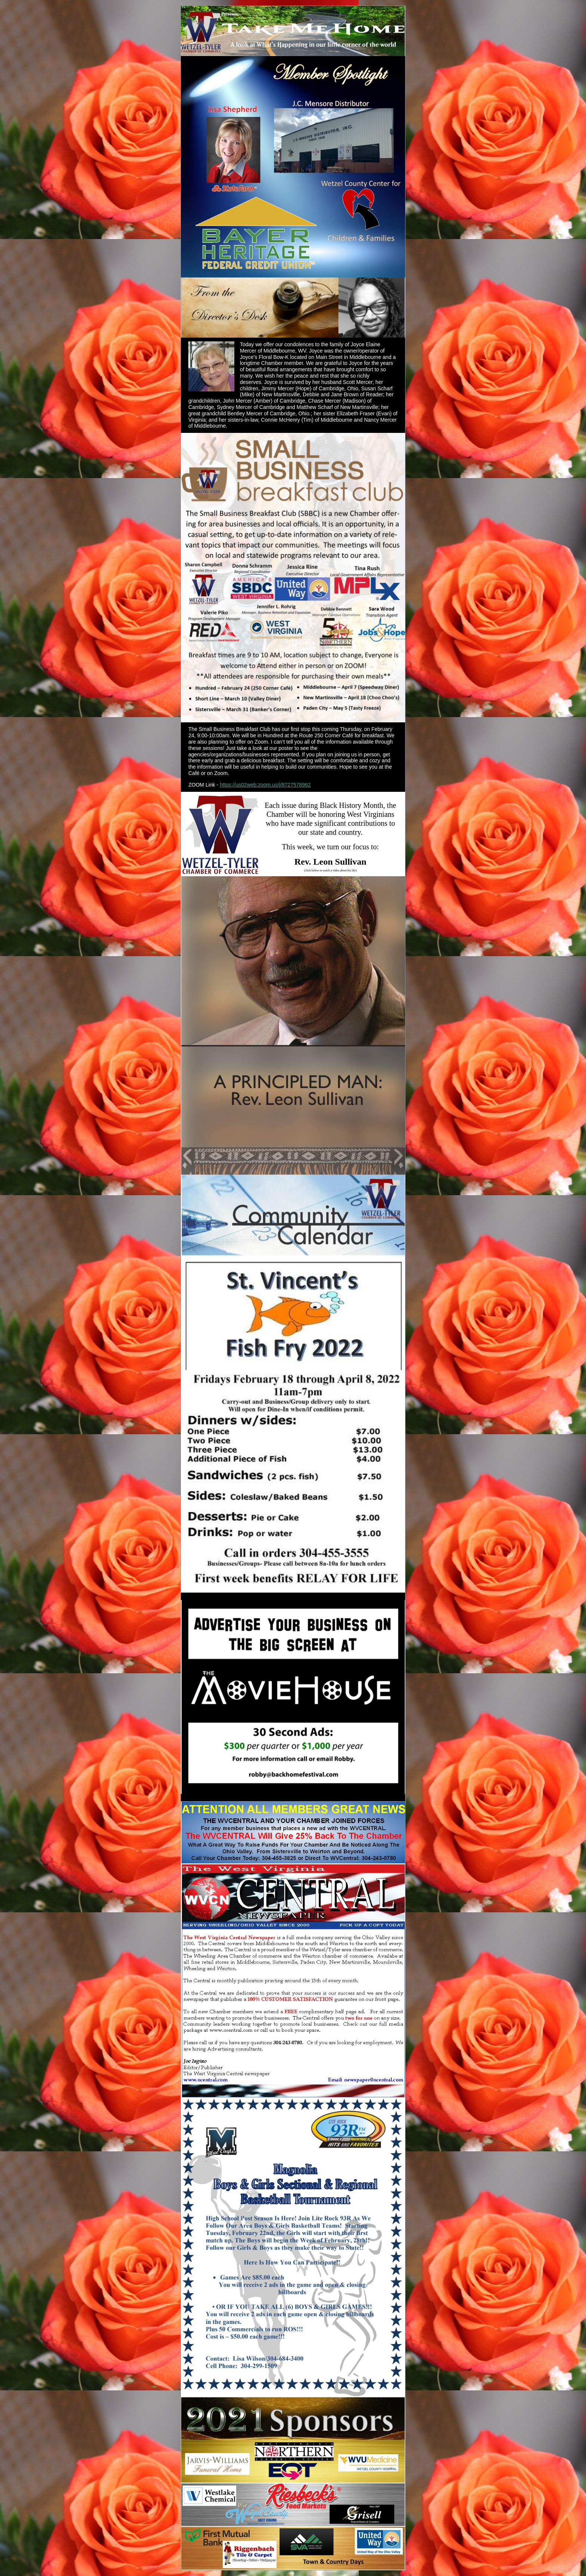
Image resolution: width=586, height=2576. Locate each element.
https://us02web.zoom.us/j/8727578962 (265, 785)
